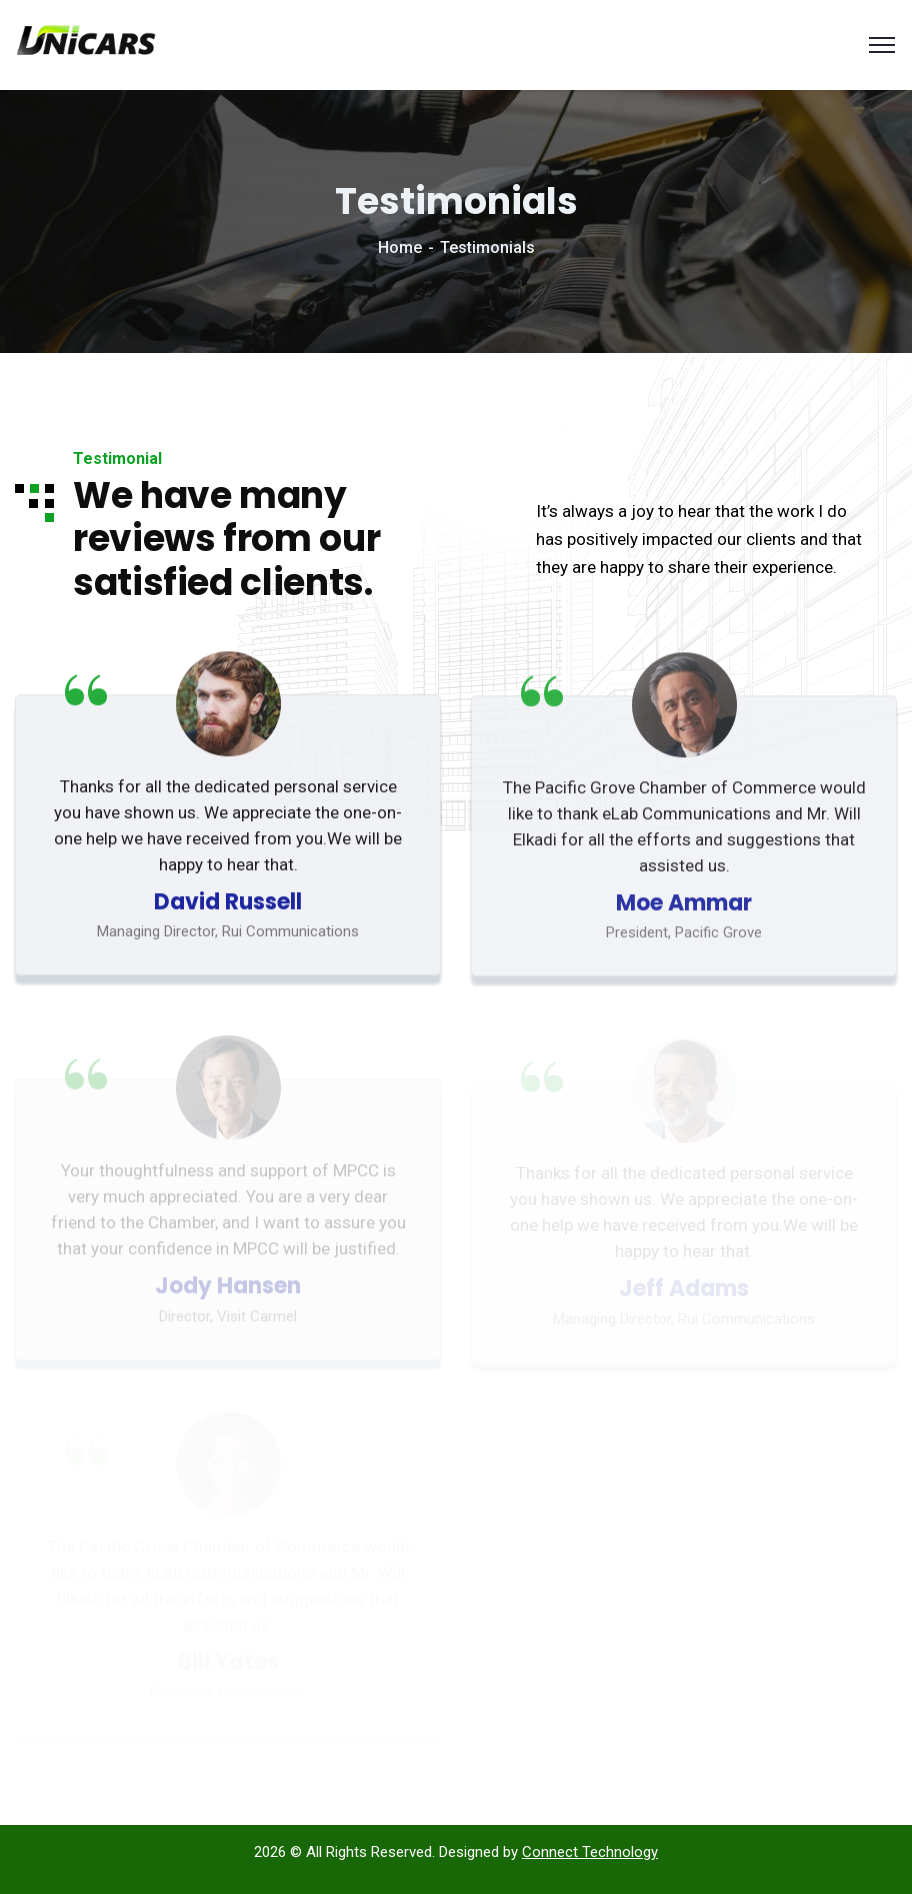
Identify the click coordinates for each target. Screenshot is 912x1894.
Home (400, 247)
